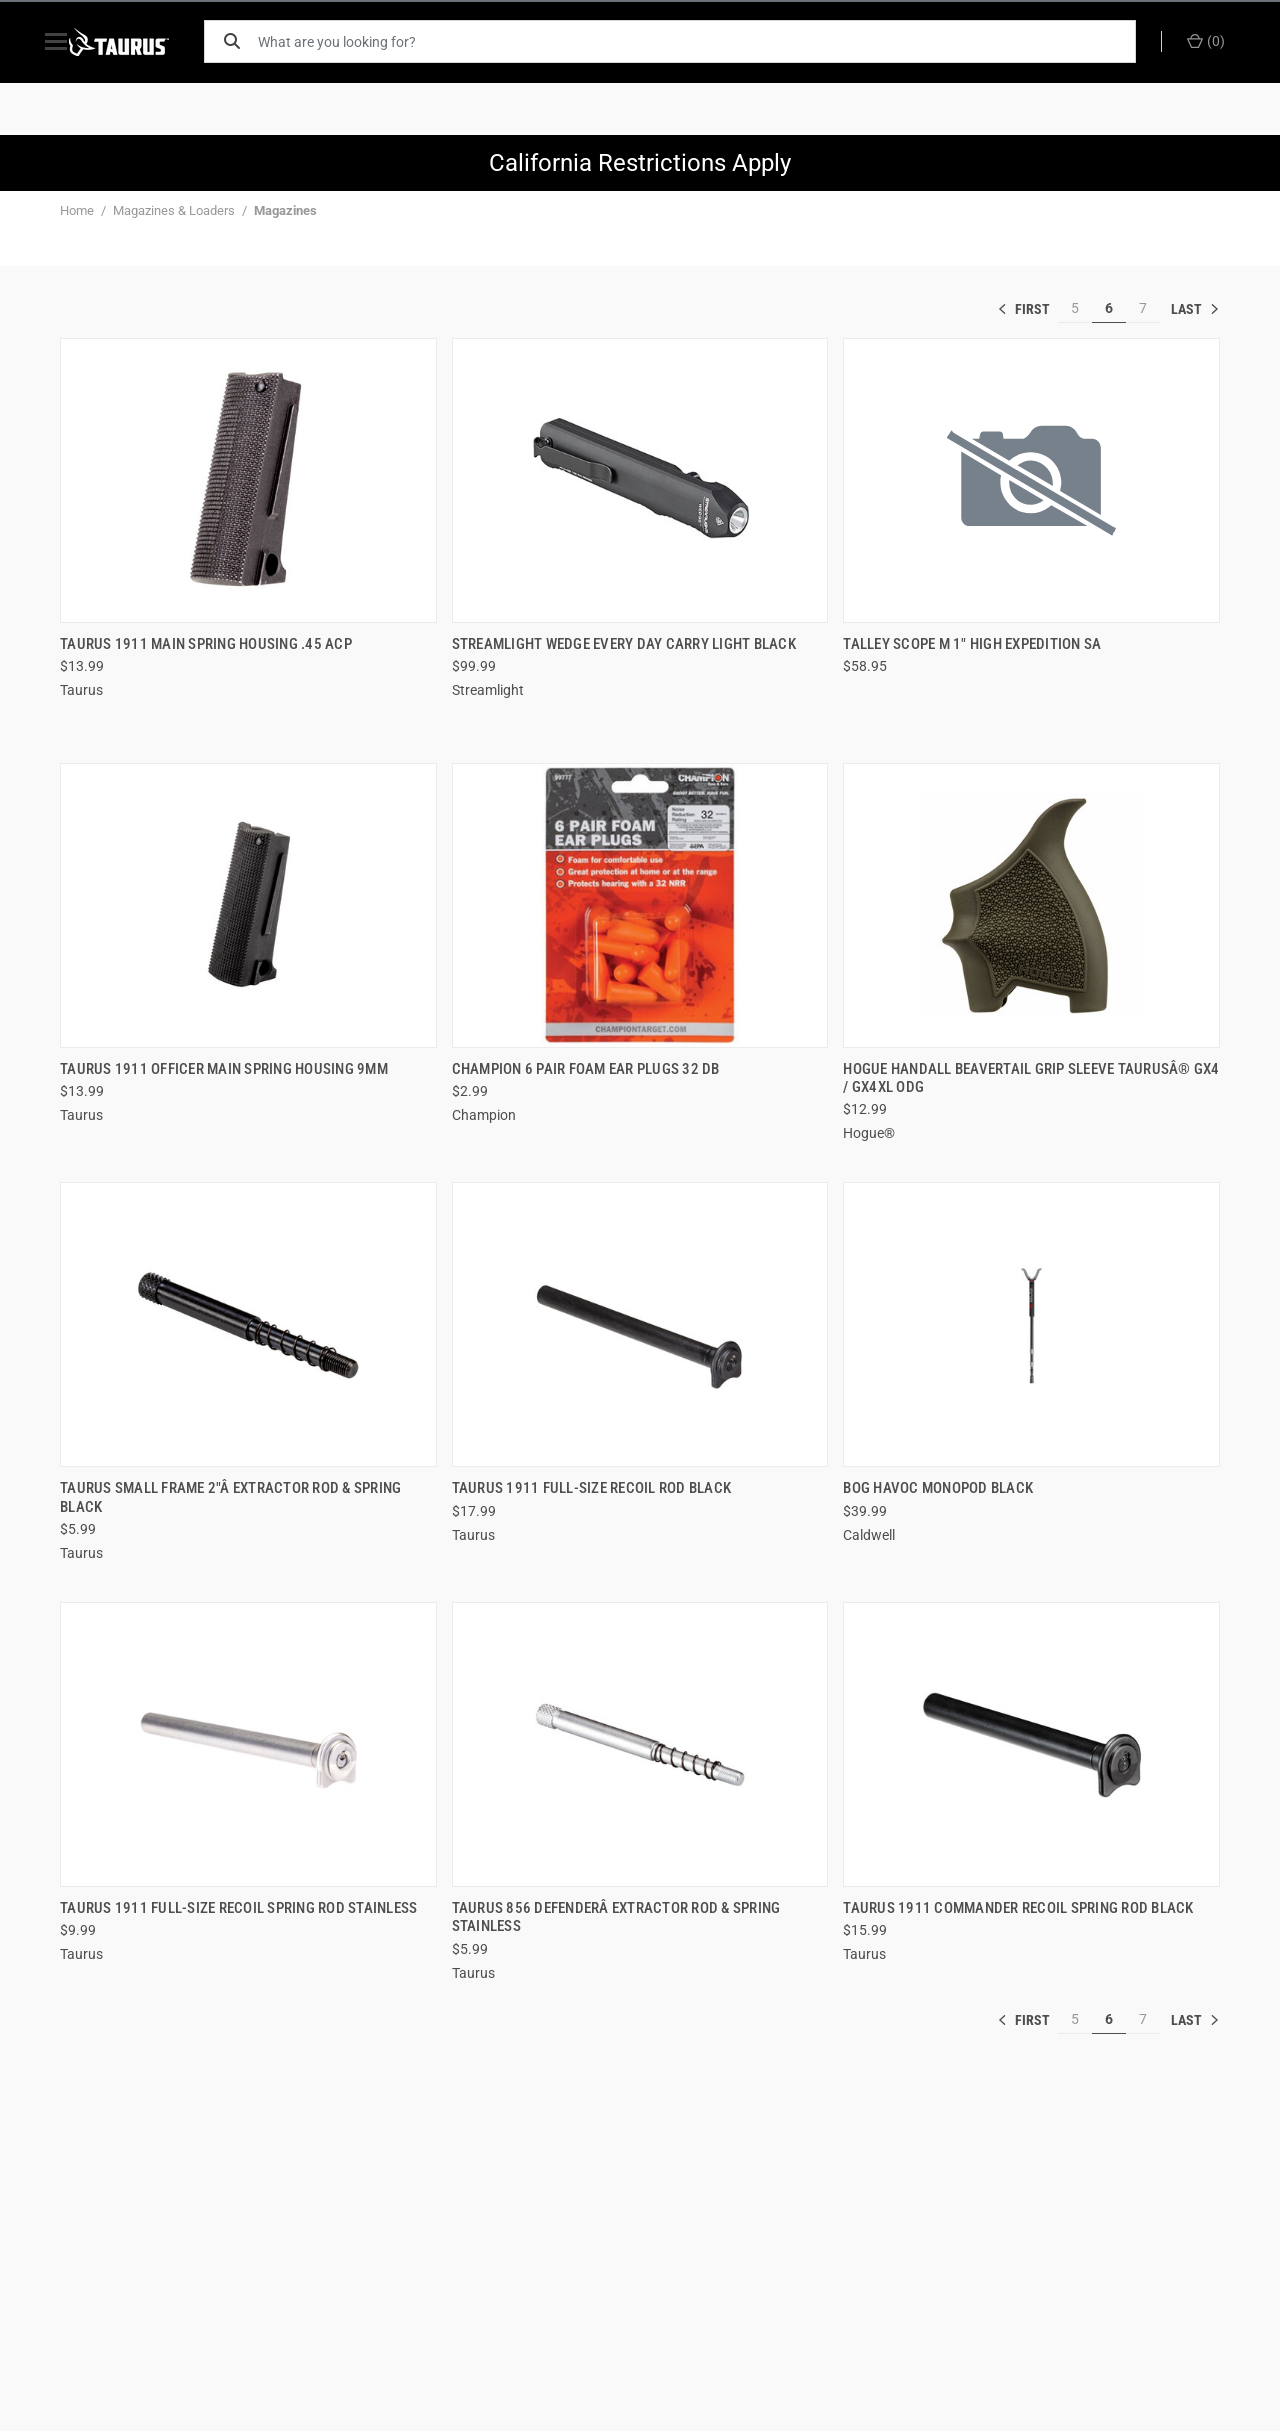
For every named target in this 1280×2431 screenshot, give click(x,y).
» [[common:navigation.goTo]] (1195, 309)
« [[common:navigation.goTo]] (1028, 309)
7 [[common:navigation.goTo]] (1143, 308)
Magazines (285, 210)
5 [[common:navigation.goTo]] (1075, 308)
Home (77, 210)
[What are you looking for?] (705, 41)
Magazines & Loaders (174, 210)
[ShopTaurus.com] (142, 42)
